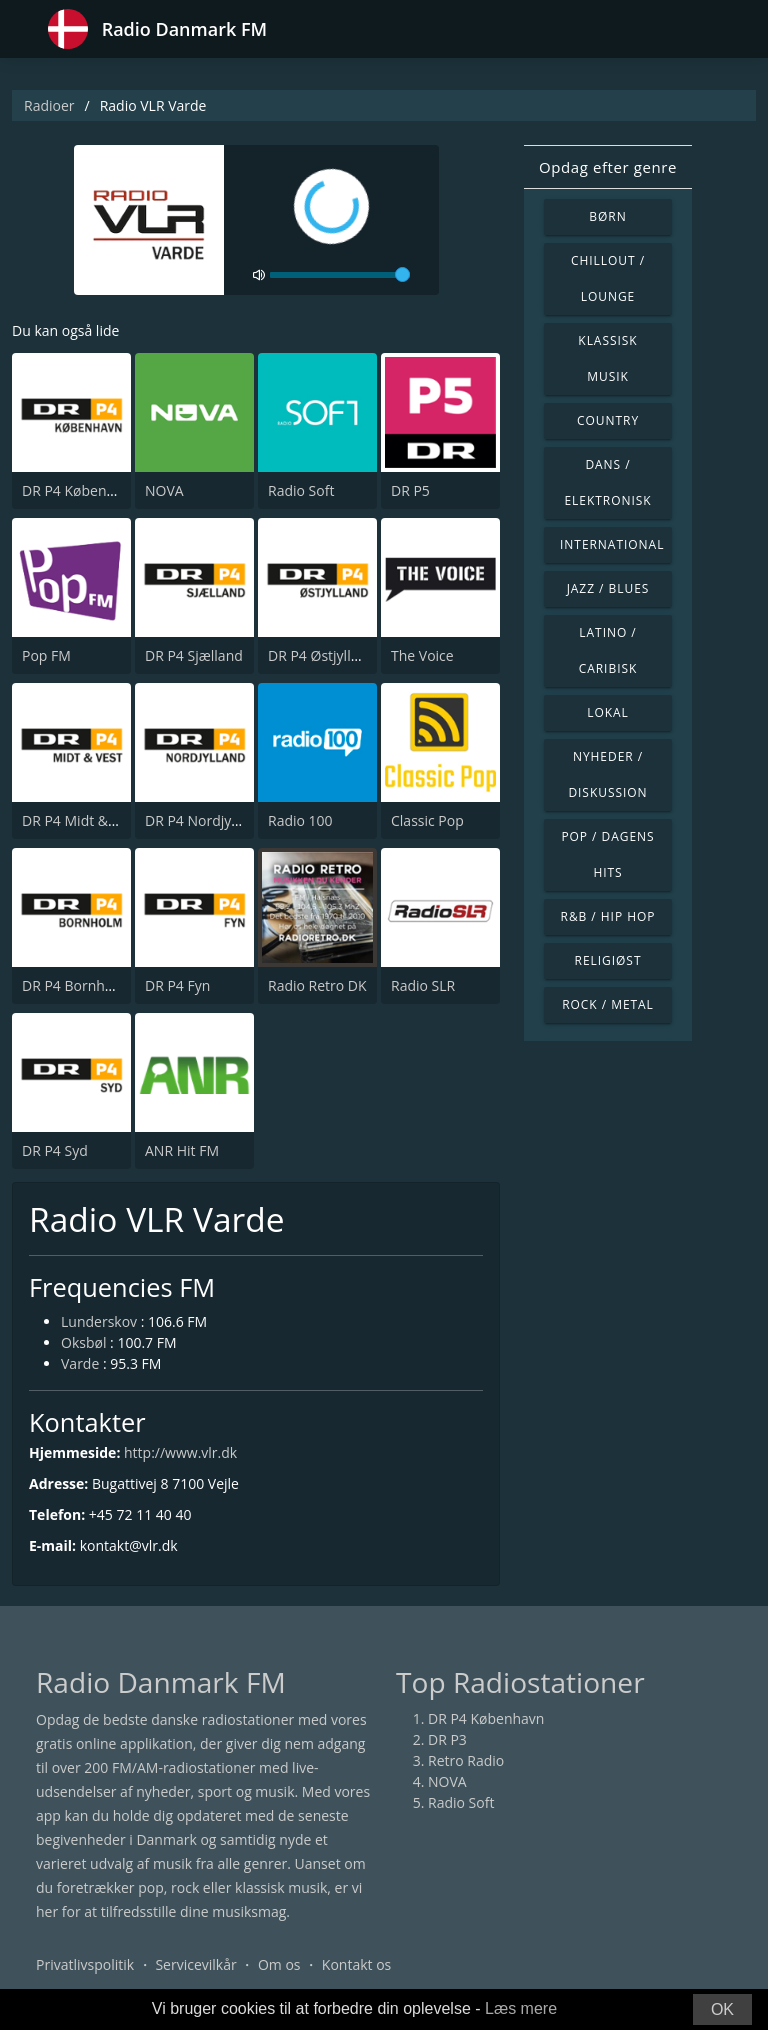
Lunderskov (99, 1321)
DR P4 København (80, 490)
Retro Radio (466, 1760)
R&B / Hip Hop (608, 916)
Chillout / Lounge (608, 278)
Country (608, 420)
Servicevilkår (195, 1964)
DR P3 (447, 1739)
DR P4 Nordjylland (204, 820)
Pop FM (46, 655)
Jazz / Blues (608, 588)
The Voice (422, 655)
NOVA (164, 490)
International (612, 544)
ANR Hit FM (182, 1150)
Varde (80, 1363)
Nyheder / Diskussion (607, 774)
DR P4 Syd (55, 1150)
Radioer (49, 105)
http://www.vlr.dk (180, 1452)
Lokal (608, 712)
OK (722, 2009)
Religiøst (608, 960)
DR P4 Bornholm (76, 985)
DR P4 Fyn (177, 985)
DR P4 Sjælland (194, 655)
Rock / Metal (608, 1004)
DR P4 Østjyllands (325, 655)
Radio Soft (301, 490)
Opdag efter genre (608, 167)
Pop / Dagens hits (607, 854)
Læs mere (521, 2008)
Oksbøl (83, 1342)
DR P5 (410, 490)
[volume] (340, 275)
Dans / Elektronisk (607, 482)
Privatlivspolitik (85, 1964)
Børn (607, 216)
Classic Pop (427, 820)
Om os (279, 1964)
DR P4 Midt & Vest (81, 820)
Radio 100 (300, 820)
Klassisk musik (607, 358)
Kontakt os (356, 1964)
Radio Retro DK (317, 985)
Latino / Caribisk (608, 650)
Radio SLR (423, 985)
